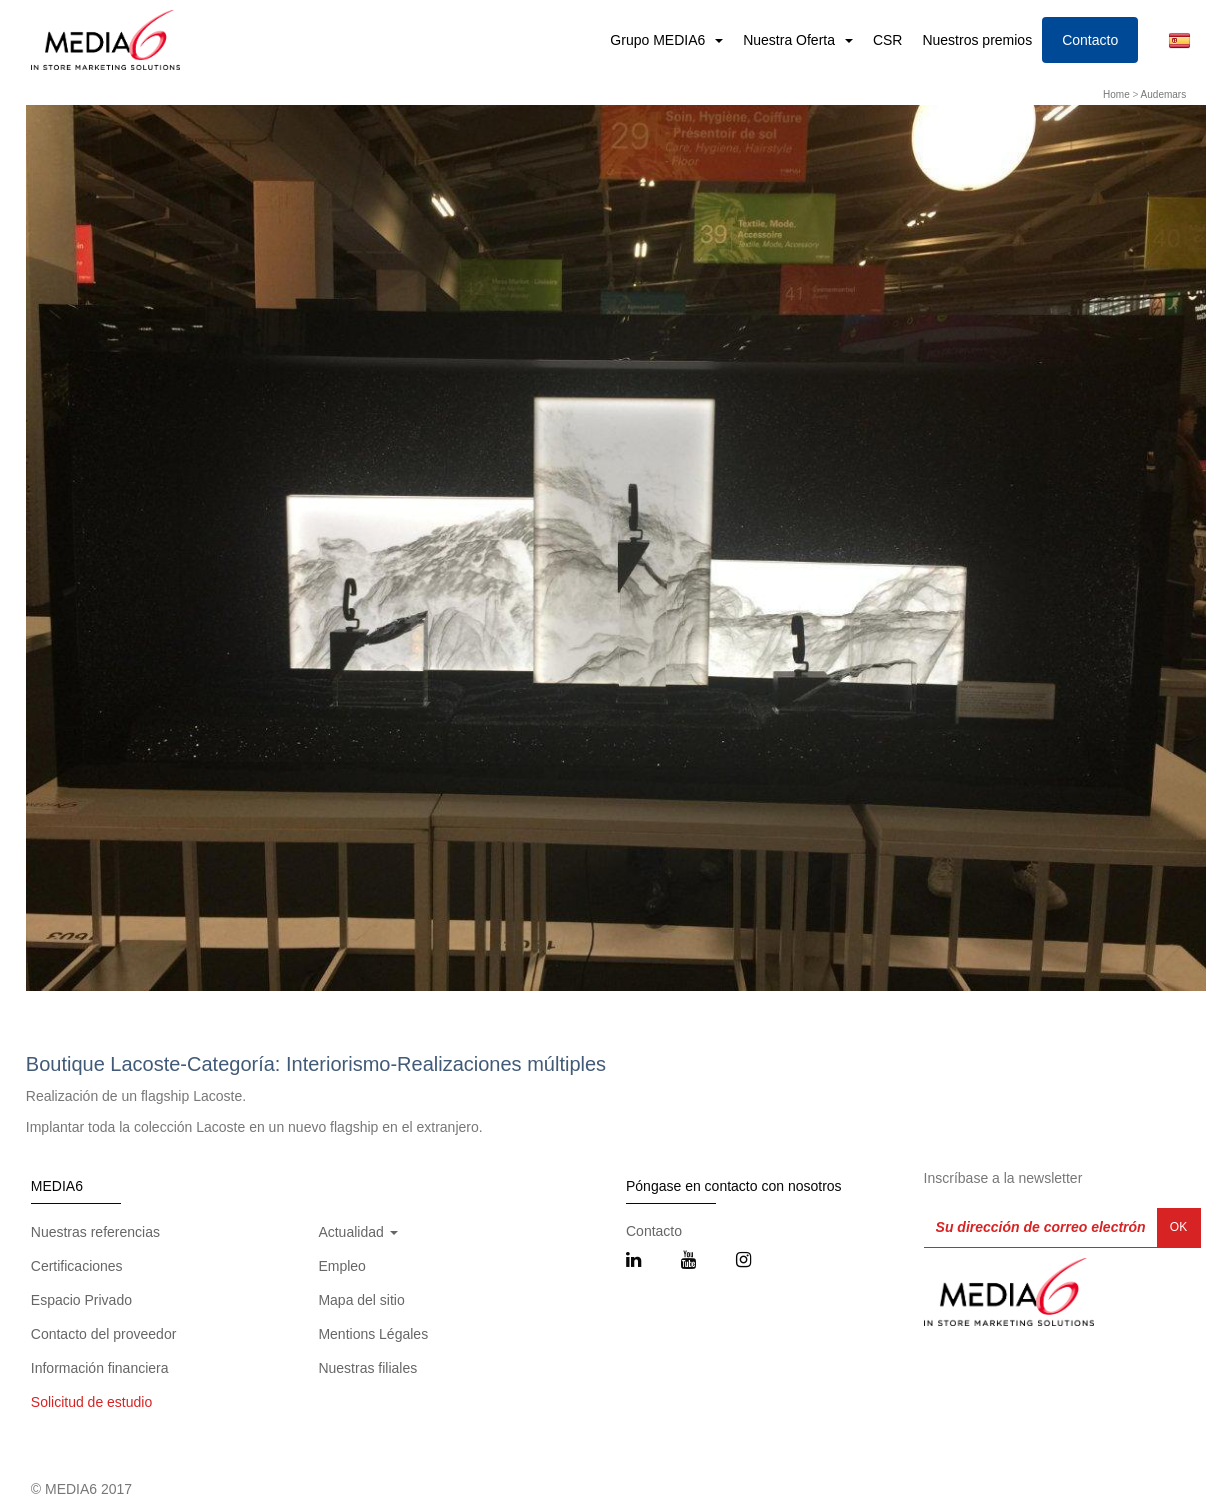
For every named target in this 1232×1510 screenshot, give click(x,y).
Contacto (1090, 40)
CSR (888, 40)
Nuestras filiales (367, 1368)
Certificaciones (77, 1266)
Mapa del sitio (361, 1300)
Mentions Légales (373, 1334)
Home (1116, 94)
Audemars (1164, 94)
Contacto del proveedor (104, 1334)
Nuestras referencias (95, 1232)
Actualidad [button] (357, 1232)
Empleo (341, 1266)
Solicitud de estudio (91, 1402)
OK (1178, 1227)
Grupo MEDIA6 (659, 40)
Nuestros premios (977, 40)
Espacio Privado (81, 1300)
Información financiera (100, 1368)
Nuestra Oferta (791, 40)
